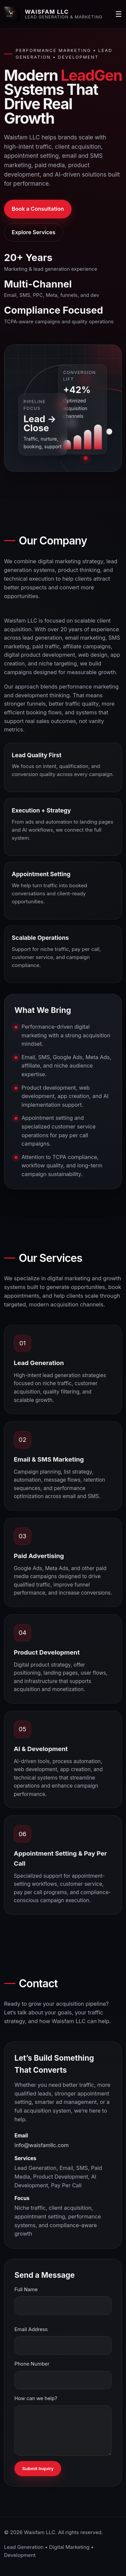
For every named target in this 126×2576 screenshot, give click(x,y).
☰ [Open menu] (118, 14)
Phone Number (31, 2364)
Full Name (26, 2290)
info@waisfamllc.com (41, 2145)
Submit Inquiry (37, 2468)
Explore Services (33, 232)
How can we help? (35, 2398)
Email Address (31, 2329)
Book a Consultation (38, 208)
